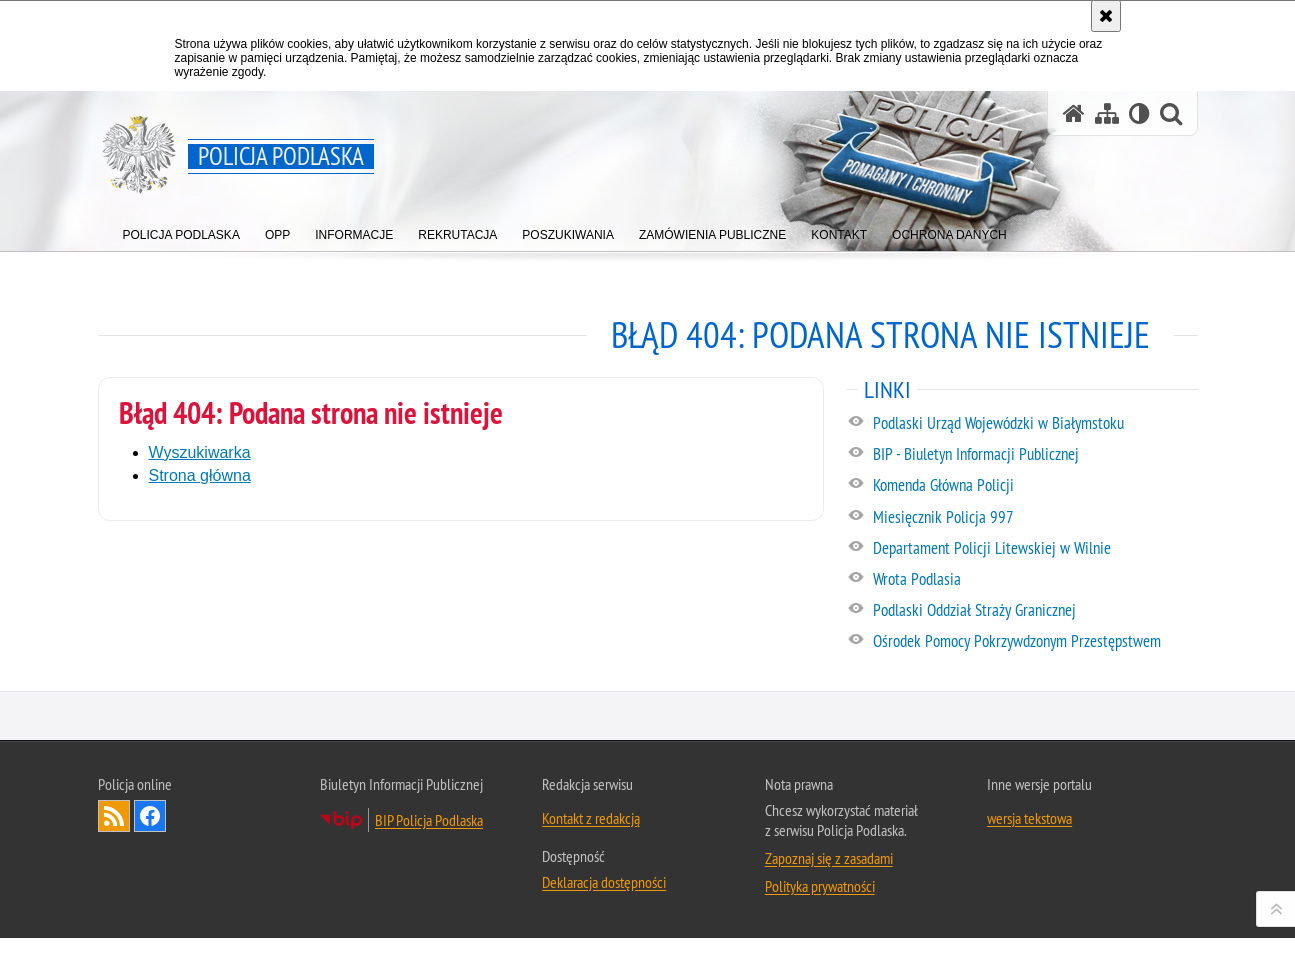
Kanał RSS (114, 928)
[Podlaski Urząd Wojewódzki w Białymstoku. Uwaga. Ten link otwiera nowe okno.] (1034, 424)
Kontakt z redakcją (591, 930)
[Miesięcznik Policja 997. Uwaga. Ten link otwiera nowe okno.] (1034, 518)
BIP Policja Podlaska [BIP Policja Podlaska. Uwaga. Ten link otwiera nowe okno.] (429, 932)
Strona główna (200, 475)
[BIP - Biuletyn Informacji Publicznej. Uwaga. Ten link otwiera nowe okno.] (1034, 455)
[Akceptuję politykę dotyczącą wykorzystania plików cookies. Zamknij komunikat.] (1106, 16)
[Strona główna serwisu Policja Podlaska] (1074, 113)
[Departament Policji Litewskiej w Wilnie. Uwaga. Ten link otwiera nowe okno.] (1034, 549)
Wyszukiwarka (200, 452)
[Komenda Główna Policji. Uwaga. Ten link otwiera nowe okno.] (1034, 486)
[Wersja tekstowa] (1139, 113)
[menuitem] (181, 230)
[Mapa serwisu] (1107, 113)
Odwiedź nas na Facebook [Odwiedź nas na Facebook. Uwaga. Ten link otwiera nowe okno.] (150, 928)
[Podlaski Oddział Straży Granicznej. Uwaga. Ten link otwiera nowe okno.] (1034, 611)
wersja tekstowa (1029, 930)
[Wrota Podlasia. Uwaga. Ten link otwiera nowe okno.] (1034, 580)
